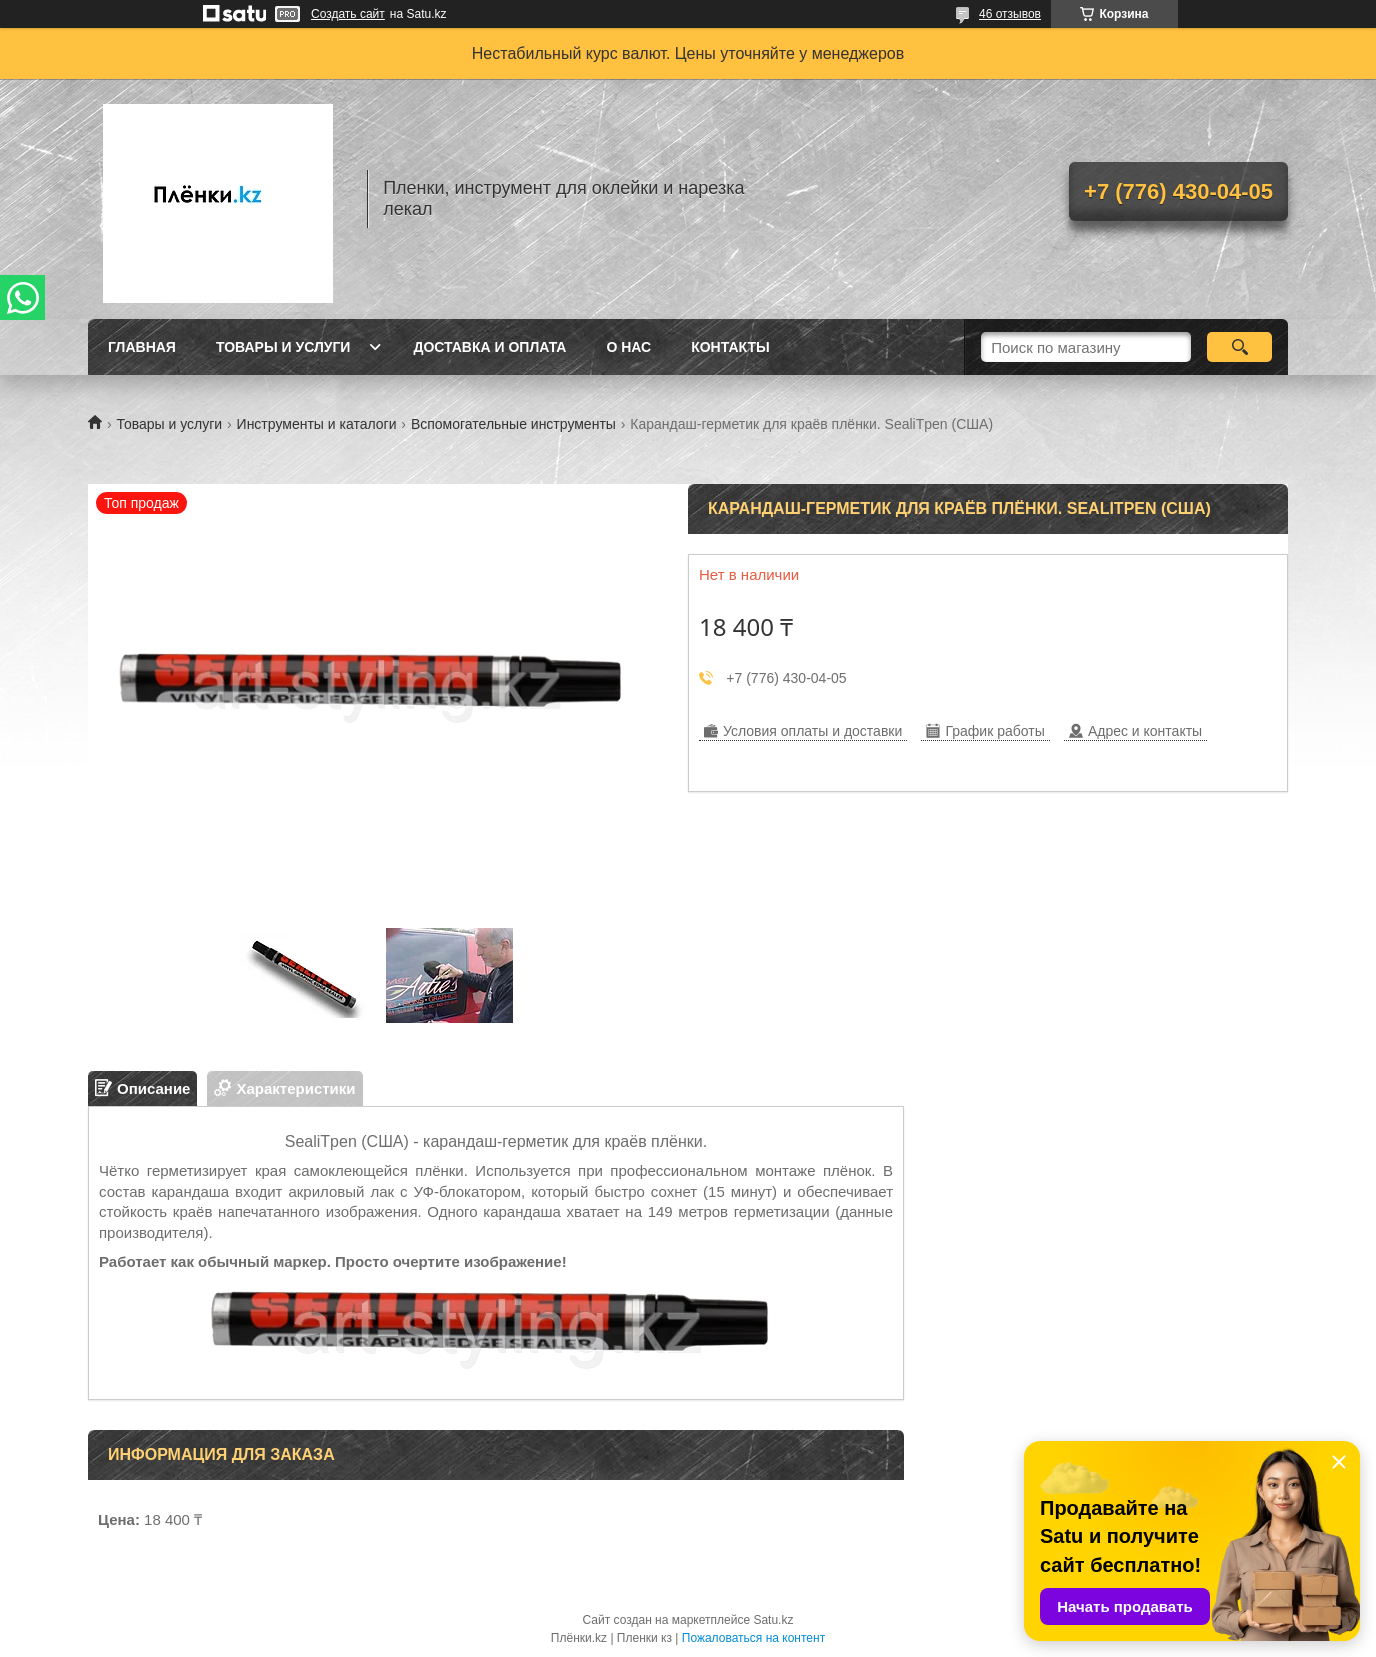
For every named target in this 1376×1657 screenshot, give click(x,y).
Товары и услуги (283, 347)
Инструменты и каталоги (317, 424)
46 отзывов (1010, 14)
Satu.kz (773, 1620)
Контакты (730, 347)
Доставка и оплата (489, 347)
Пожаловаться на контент (753, 1638)
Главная (142, 347)
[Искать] (1239, 347)
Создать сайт (348, 14)
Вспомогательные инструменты (513, 424)
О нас (628, 347)
